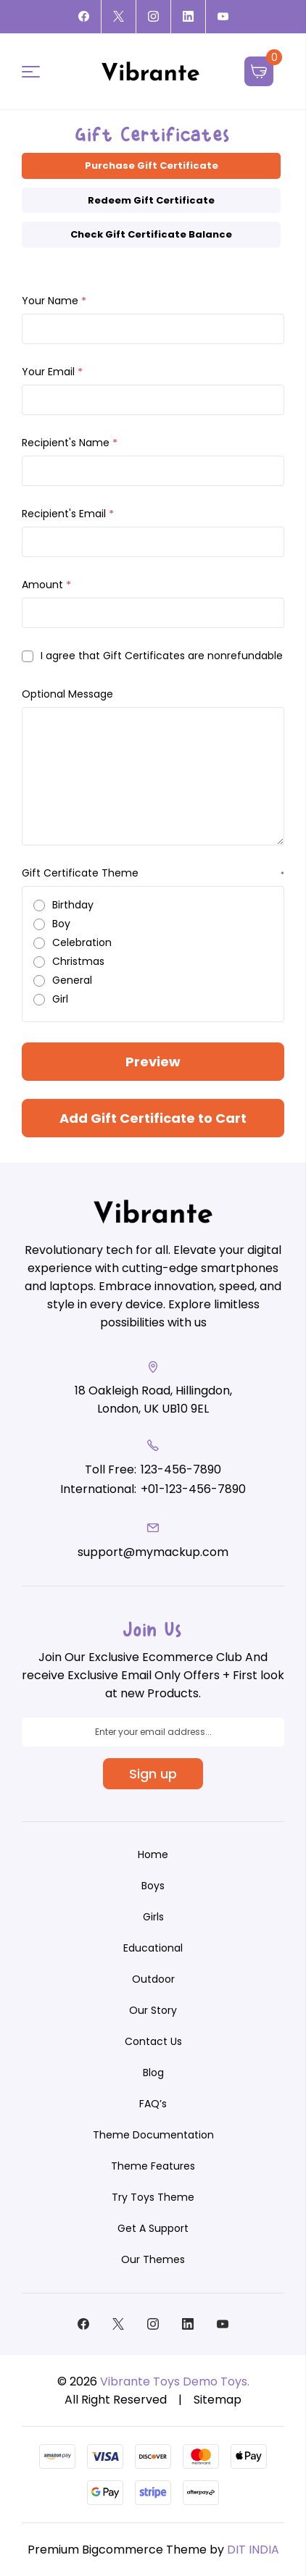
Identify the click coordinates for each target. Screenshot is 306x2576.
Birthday (73, 905)
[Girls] (153, 1917)
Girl (60, 999)
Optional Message (67, 694)
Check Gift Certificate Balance (151, 234)
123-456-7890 (181, 1469)
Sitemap (217, 2399)
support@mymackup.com (153, 1552)
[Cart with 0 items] (259, 71)
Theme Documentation (153, 2135)
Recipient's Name (69, 443)
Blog (153, 2072)
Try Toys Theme (153, 2197)
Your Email (52, 372)
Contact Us (153, 2041)
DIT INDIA (253, 2549)
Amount (46, 585)
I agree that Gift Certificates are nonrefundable (162, 655)
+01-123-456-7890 (193, 1489)
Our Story (153, 2010)
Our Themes (153, 2259)
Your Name (54, 301)
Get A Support (153, 2228)
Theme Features (153, 2166)
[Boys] (153, 1886)
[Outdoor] (153, 1979)
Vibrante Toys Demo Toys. (174, 2381)
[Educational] (153, 1948)
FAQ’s (153, 2103)
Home (153, 1854)
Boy (61, 923)
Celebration (82, 942)
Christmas (78, 961)
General (72, 980)
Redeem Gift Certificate (151, 200)
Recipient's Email (68, 514)
